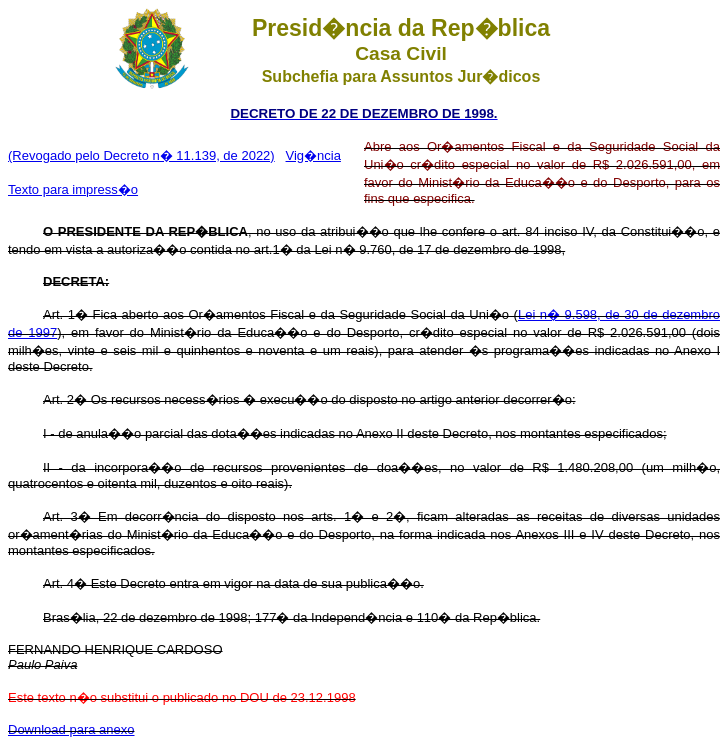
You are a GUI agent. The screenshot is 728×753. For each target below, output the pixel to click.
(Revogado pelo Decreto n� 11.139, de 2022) (141, 155)
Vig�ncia (313, 155)
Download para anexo (71, 729)
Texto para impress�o (73, 189)
